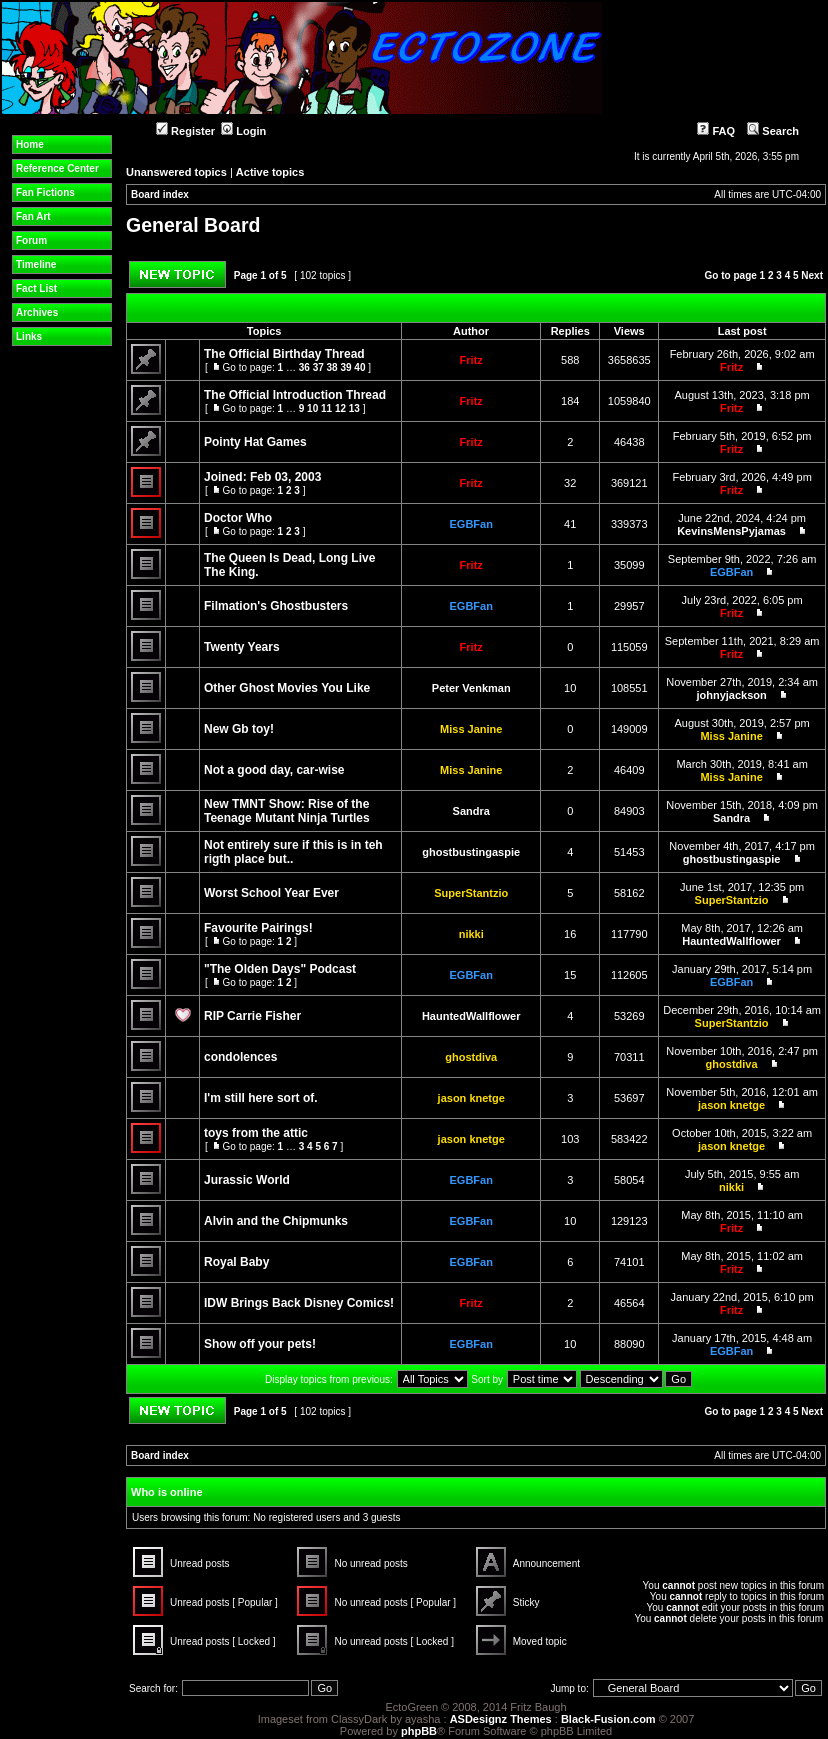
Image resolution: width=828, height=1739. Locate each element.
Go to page (731, 275)
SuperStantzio (471, 893)
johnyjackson (731, 695)
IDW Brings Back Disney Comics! (299, 1303)
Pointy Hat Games (255, 442)
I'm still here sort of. (261, 1098)
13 (354, 408)
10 (312, 408)
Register (185, 131)
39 (345, 367)
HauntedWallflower (731, 941)
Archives (37, 312)
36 (304, 367)
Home (30, 144)
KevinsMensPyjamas (731, 531)
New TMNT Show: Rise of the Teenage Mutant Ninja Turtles (287, 811)
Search (773, 131)
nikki (471, 934)
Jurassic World (247, 1180)
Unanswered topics (176, 172)
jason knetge (471, 1098)
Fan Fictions (45, 192)
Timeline (36, 264)
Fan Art (33, 216)
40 (359, 367)
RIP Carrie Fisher (252, 1016)
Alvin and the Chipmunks (276, 1221)
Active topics (270, 172)
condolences (240, 1057)
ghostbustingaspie (471, 852)
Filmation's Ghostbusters (276, 606)
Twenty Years (242, 647)
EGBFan (471, 524)
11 (326, 408)
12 (340, 408)
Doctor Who (238, 518)
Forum (31, 240)
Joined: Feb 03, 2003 (262, 477)
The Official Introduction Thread (295, 395)
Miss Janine (471, 729)
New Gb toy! (239, 729)
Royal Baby (236, 1262)
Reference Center (57, 168)
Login (243, 131)
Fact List (36, 288)
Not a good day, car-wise (274, 770)
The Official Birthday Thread (284, 354)
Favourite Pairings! (258, 928)
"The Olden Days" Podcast (280, 969)
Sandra (471, 811)
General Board (193, 225)
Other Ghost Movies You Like (287, 688)
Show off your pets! (260, 1344)
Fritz (471, 360)
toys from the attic (256, 1133)
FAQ (716, 131)
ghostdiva (471, 1057)
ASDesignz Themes (501, 1719)
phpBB (419, 1731)
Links (29, 336)
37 (318, 367)
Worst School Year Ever (271, 893)
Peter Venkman (471, 688)
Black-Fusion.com (608, 1719)
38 (332, 367)
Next (812, 275)
